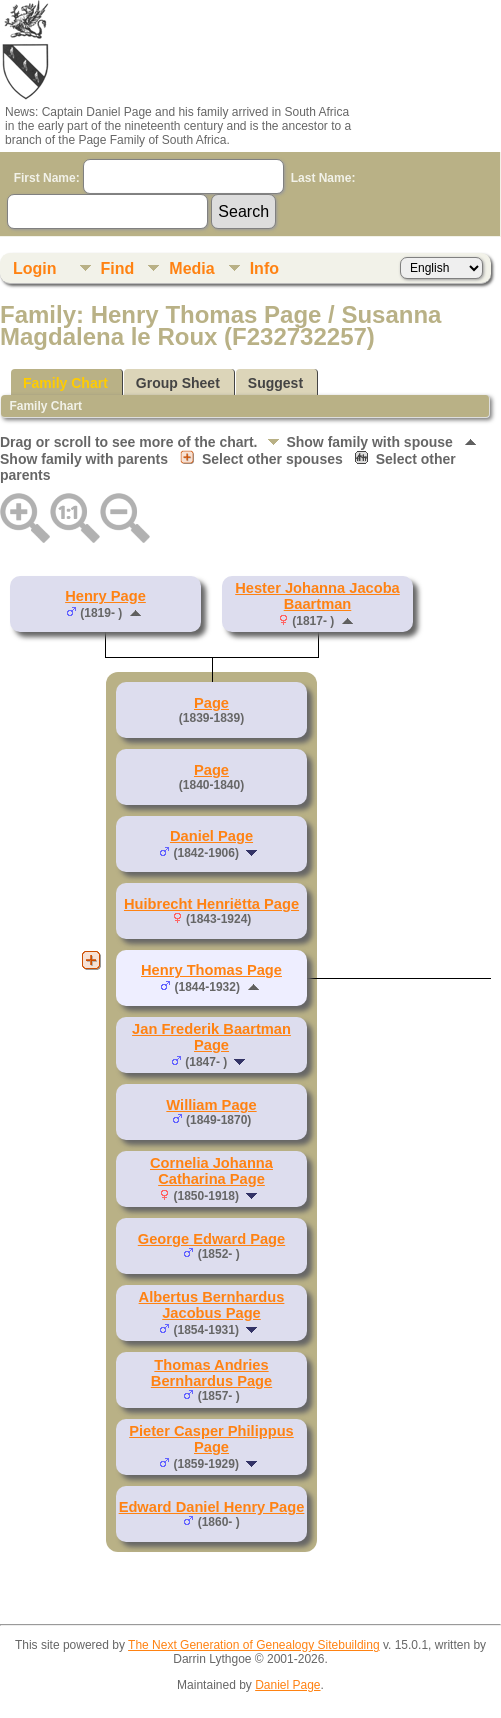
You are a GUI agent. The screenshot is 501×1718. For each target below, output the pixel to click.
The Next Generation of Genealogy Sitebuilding (254, 1645)
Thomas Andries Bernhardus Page (211, 1373)
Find (118, 268)
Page (211, 703)
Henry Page (105, 596)
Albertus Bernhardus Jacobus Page (212, 1305)
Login (35, 268)
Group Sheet (178, 383)
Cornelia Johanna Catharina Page (211, 1171)
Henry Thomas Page (211, 970)
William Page (211, 1105)
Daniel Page (211, 836)
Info (264, 268)
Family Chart (65, 383)
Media (191, 268)
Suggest (275, 383)
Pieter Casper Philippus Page (211, 1439)
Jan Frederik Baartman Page (211, 1037)
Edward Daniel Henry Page (212, 1507)
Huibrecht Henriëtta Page (211, 904)
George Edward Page (211, 1239)
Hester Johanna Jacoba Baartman (317, 596)
